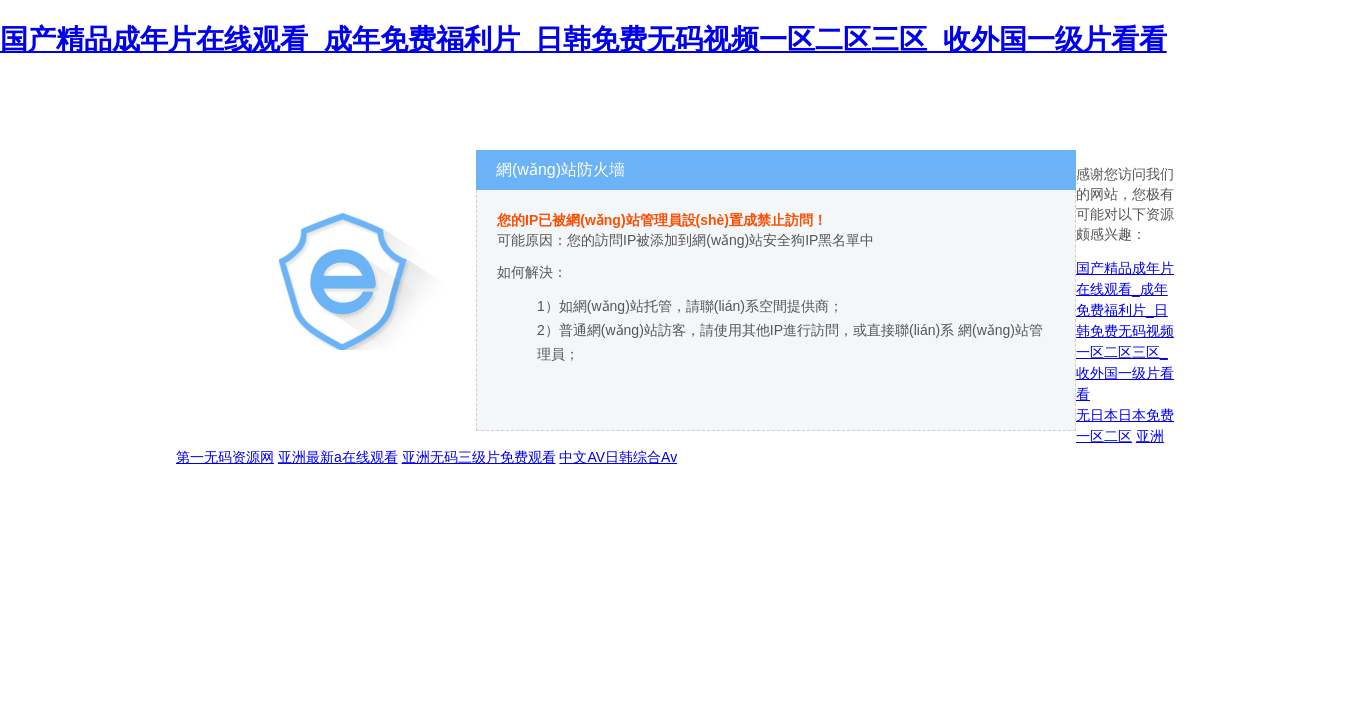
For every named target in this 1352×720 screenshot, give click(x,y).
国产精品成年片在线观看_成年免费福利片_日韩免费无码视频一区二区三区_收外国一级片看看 (583, 39)
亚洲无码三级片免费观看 (479, 457)
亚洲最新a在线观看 (338, 457)
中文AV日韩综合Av (618, 457)
